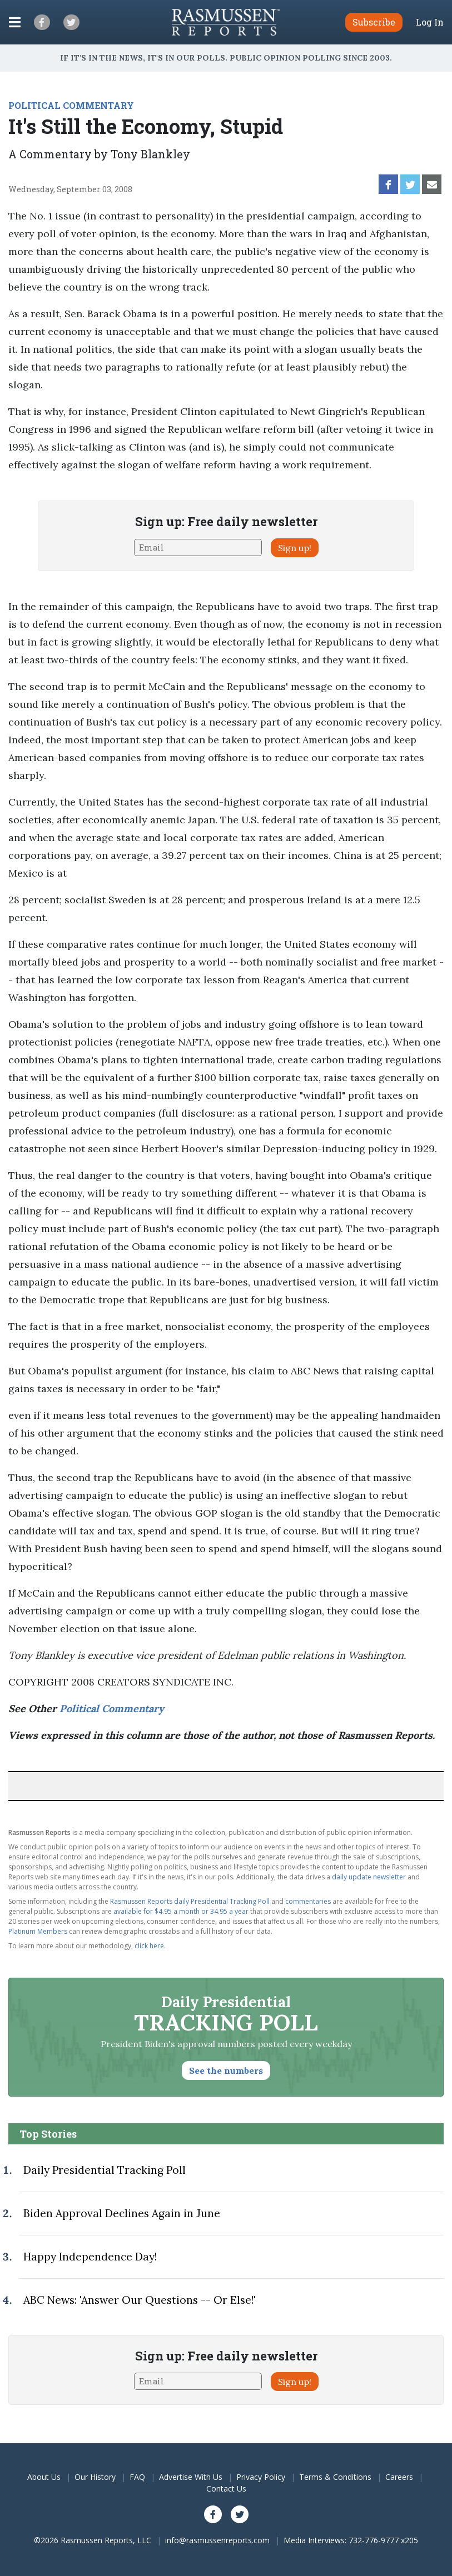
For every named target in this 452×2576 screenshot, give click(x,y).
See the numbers (226, 2070)
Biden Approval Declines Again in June (121, 2213)
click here (149, 1945)
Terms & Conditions (335, 2477)
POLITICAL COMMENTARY (71, 105)
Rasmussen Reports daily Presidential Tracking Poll (190, 1901)
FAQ (137, 2477)
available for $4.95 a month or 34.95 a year (181, 1911)
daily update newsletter (369, 1877)
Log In (430, 22)
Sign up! (294, 547)
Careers (399, 2477)
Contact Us (226, 2488)
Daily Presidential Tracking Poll (104, 2170)
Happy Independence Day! (90, 2256)
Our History (95, 2477)
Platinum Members (37, 1931)
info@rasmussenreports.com (217, 2540)
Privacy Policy (260, 2477)
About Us (44, 2477)
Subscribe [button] (373, 22)
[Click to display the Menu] (14, 22)
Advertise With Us (190, 2477)
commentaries (308, 1901)
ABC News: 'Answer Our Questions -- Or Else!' (139, 2300)
